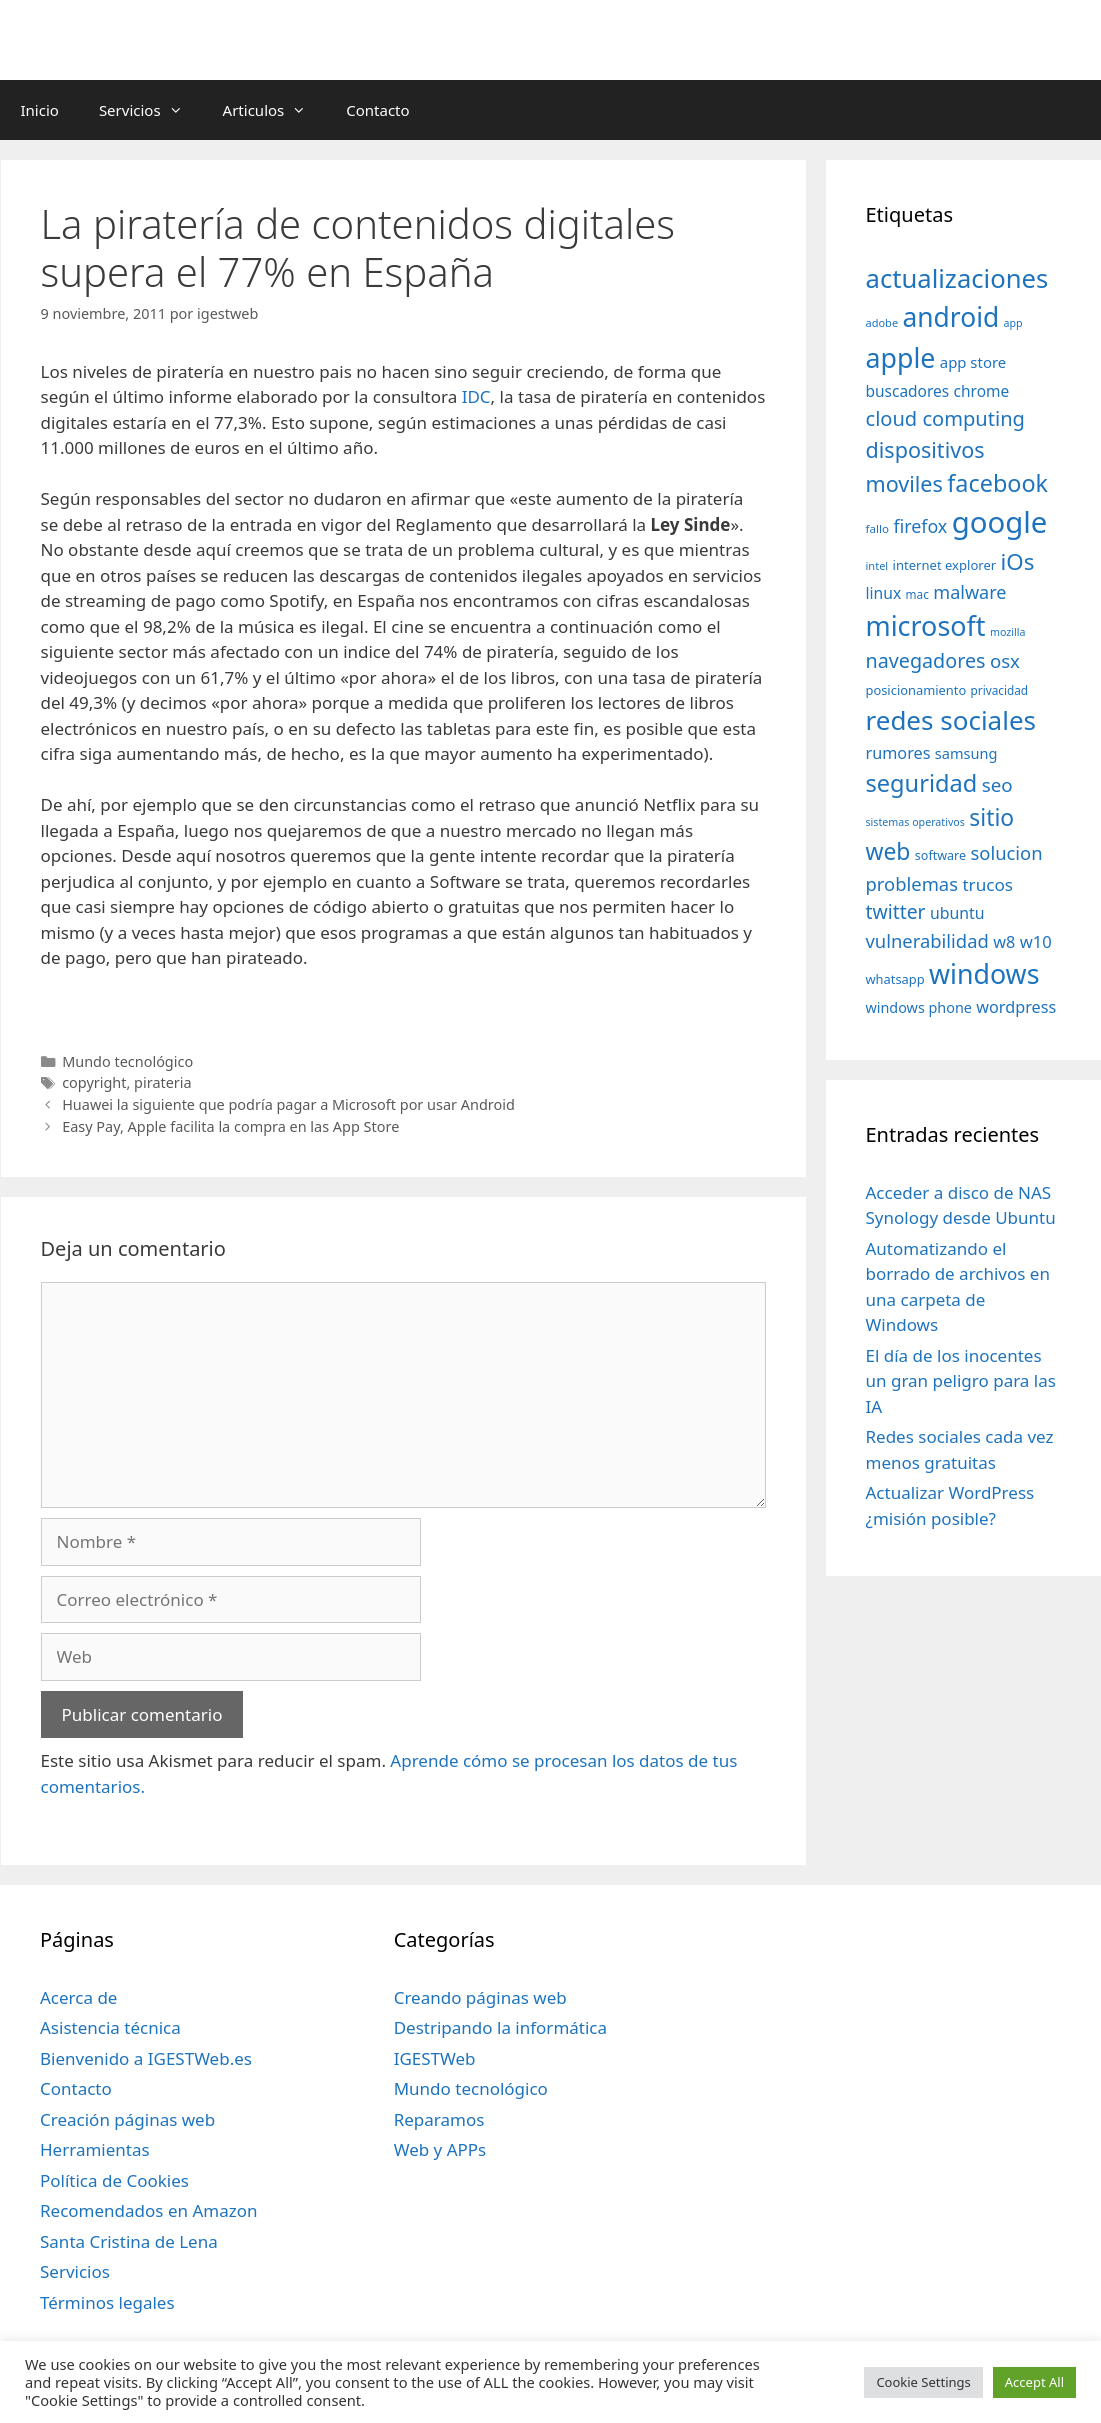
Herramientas (95, 2149)
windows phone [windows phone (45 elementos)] (919, 1007)
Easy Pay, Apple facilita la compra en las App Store (230, 1126)
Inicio (40, 110)
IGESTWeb (435, 2058)
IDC (476, 396)
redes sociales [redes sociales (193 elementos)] (951, 720)
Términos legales (107, 2302)
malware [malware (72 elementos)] (969, 592)
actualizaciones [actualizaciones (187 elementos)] (957, 278)
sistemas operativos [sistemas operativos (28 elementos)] (915, 822)
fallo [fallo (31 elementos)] (877, 528)
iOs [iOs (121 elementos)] (1018, 561)
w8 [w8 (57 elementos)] (1004, 942)
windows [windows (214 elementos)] (984, 973)
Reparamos (439, 2119)
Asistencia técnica (110, 2027)
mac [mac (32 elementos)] (917, 594)
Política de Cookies (114, 2180)
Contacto (377, 110)
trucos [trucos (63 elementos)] (987, 884)
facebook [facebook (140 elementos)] (997, 483)
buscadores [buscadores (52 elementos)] (908, 391)
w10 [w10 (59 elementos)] (1036, 941)
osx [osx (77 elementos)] (1005, 660)
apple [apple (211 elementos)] (901, 357)
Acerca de (78, 1997)
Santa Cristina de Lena (129, 2241)
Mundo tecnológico (127, 1061)
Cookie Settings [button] (923, 2382)
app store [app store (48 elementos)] (973, 362)
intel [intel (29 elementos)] (877, 565)
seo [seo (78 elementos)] (997, 785)
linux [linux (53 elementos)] (884, 593)
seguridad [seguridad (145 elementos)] (922, 783)
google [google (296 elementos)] (1000, 522)
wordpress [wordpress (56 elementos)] (1016, 1007)
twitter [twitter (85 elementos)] (896, 911)
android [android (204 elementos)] (951, 317)
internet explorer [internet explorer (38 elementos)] (945, 565)
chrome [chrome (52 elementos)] (982, 391)
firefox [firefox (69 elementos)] (920, 526)
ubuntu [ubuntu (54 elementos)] (957, 913)
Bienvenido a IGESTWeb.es (146, 2058)
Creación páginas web (127, 2119)
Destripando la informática (500, 2027)
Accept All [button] (1034, 2382)
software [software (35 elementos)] (940, 855)
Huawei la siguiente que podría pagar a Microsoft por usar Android (288, 1104)
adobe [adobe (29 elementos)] (882, 322)
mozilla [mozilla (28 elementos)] (1008, 632)
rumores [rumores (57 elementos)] (898, 753)
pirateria (163, 1082)
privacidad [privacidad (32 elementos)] (999, 690)
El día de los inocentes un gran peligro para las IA (961, 1381)
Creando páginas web (480, 1997)
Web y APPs (440, 2149)
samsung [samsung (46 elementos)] (966, 753)
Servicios (151, 110)
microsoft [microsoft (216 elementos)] (926, 625)
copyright (94, 1082)
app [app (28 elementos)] (1013, 323)
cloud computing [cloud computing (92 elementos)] (945, 418)
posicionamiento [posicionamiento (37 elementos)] (916, 690)
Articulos (275, 110)
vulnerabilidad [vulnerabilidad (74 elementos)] (927, 940)
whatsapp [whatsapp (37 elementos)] (895, 979)
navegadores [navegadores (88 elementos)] (926, 660)
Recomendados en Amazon (148, 2210)
